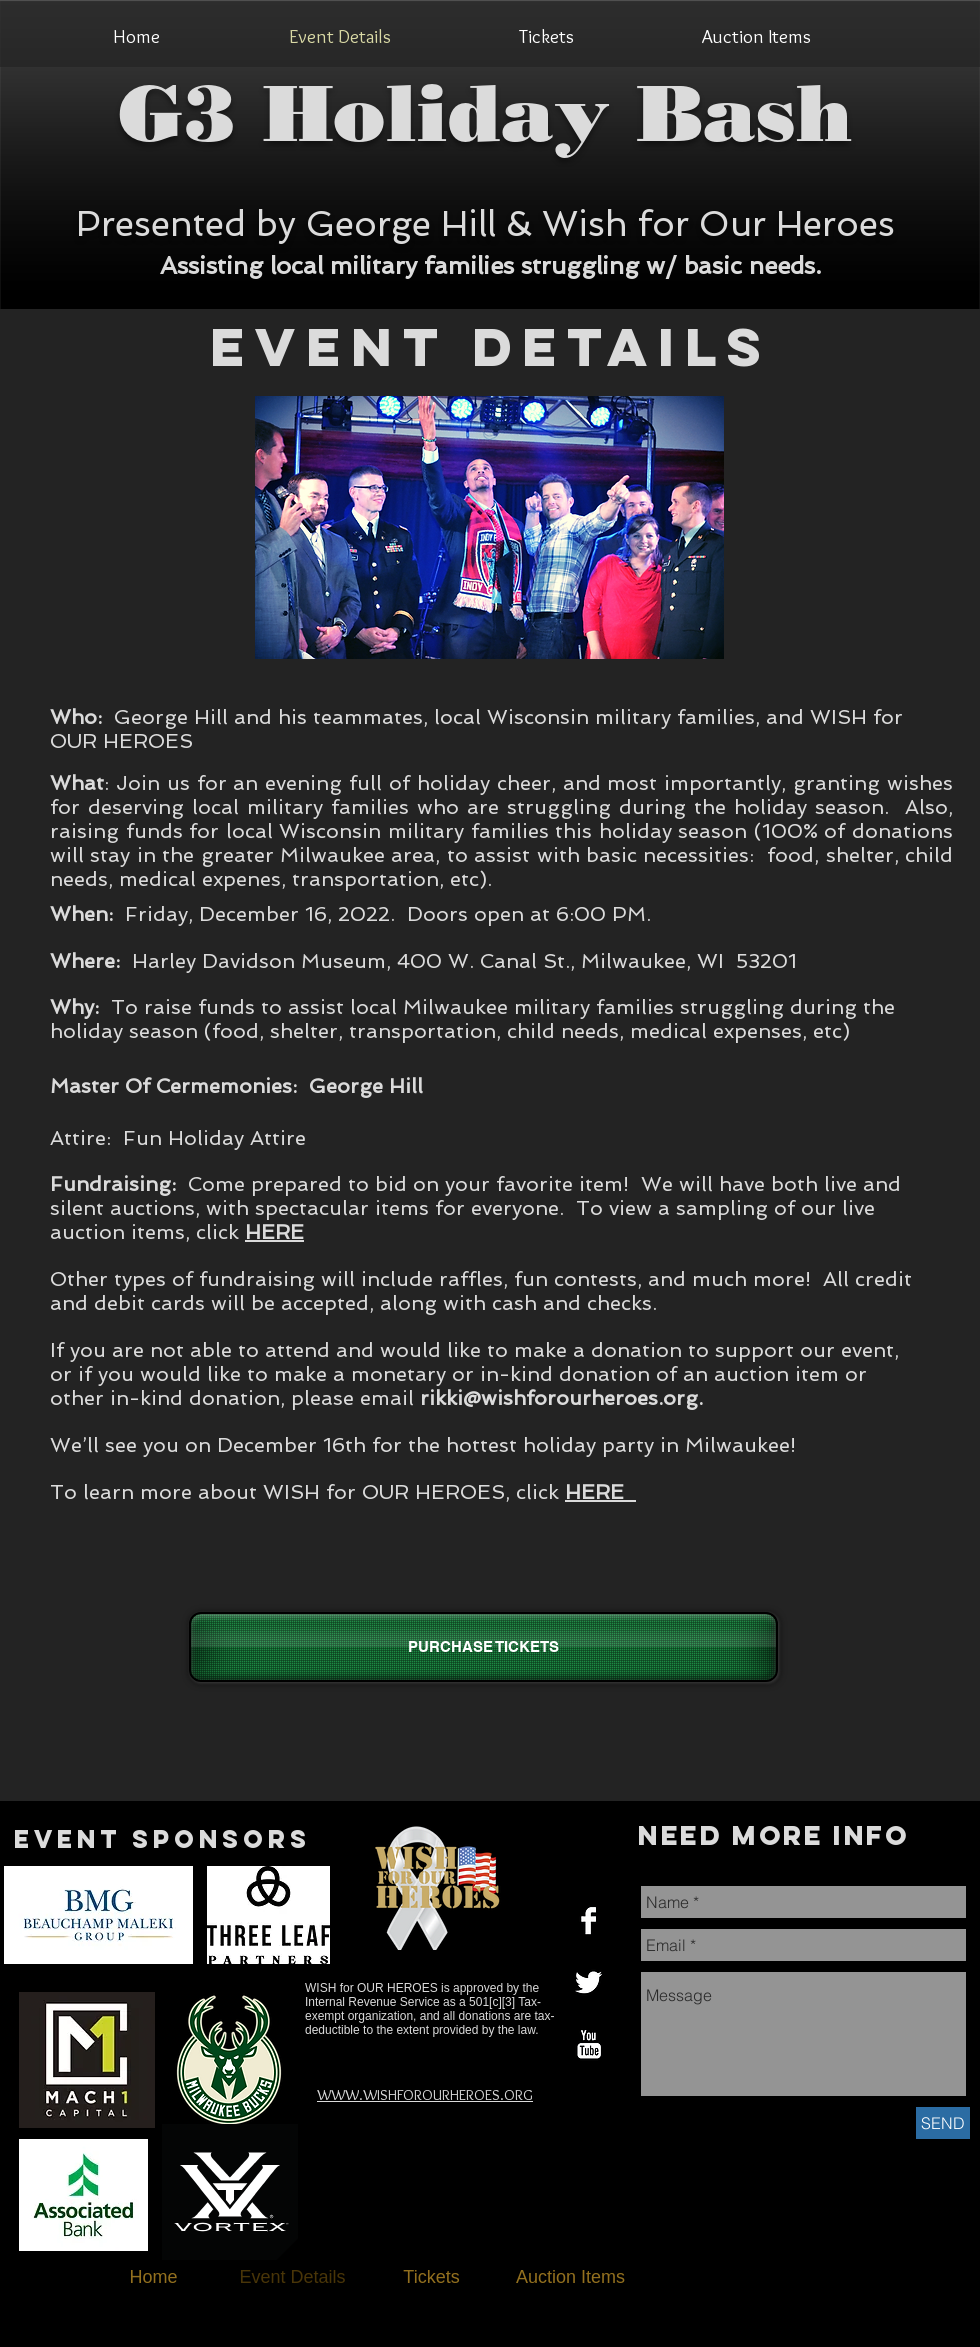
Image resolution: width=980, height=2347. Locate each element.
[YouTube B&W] (588, 2044)
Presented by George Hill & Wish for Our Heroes (485, 223)
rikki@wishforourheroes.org (559, 1398)
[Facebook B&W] (588, 1920)
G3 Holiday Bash (485, 113)
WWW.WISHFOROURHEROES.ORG (425, 2095)
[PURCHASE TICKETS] (483, 1647)
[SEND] (943, 2123)
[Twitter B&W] (588, 1982)
